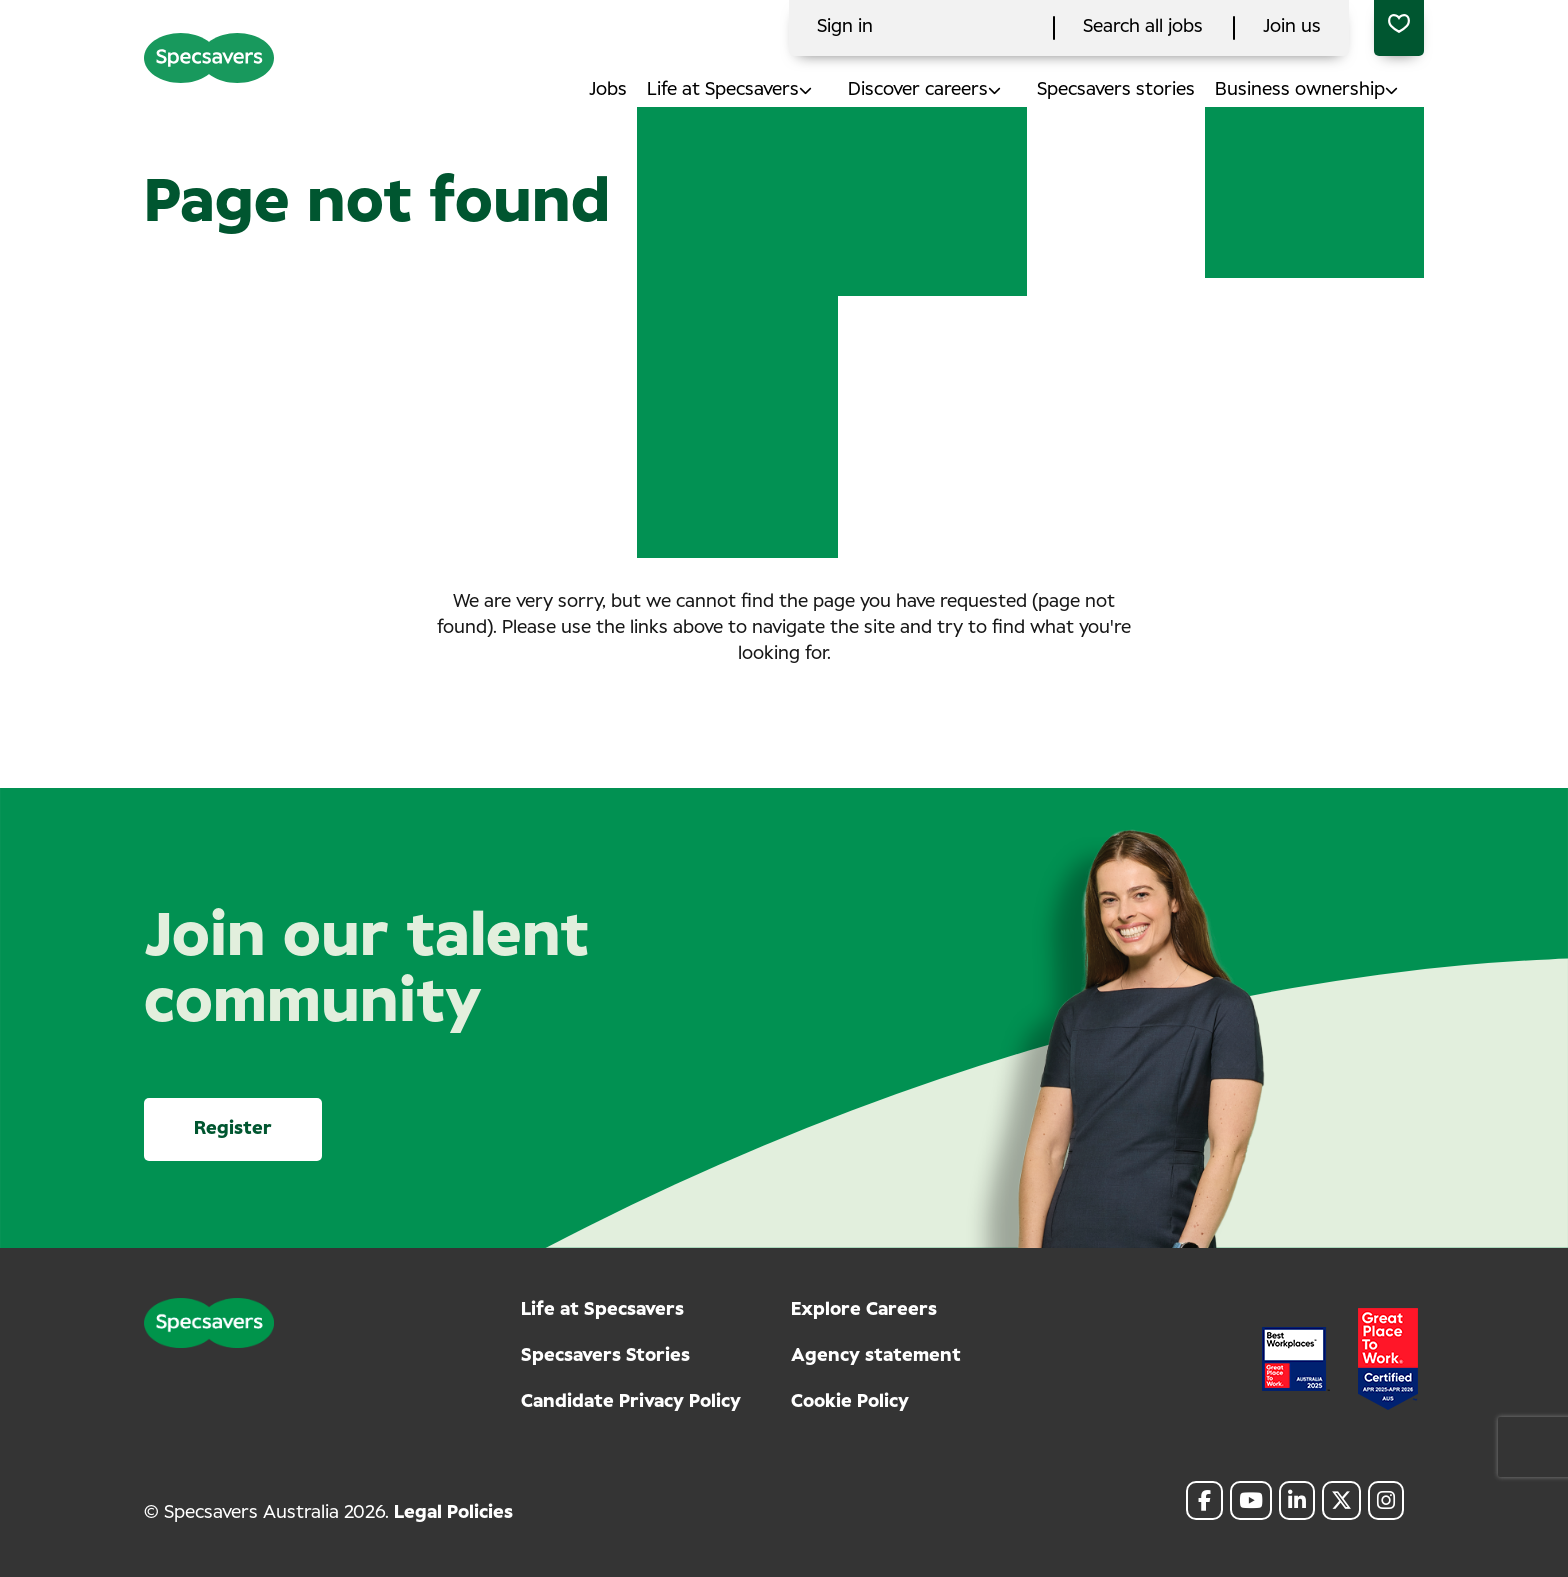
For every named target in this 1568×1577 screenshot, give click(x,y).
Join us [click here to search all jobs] (1292, 27)
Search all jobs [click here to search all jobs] (1143, 27)
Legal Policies (453, 1513)
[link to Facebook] (1204, 1500)
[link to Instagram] (1386, 1500)
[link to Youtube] (1251, 1500)
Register (233, 1129)
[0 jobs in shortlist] (1399, 28)
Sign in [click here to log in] (845, 27)
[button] (823, 90)
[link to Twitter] (1341, 1500)
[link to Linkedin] (1297, 1500)
